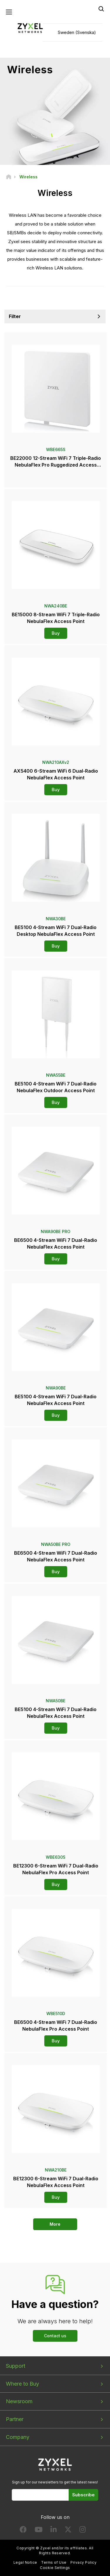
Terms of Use (54, 2562)
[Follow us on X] (68, 2531)
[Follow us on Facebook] (23, 2531)
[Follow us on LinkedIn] (53, 2531)
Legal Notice (25, 2562)
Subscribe (83, 2495)
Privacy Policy (83, 2562)
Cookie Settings (55, 2567)
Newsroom (19, 2401)
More (55, 2224)
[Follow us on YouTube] (39, 2531)
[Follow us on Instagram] (82, 2531)
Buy (56, 633)
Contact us (55, 2335)
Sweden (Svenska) (77, 32)
